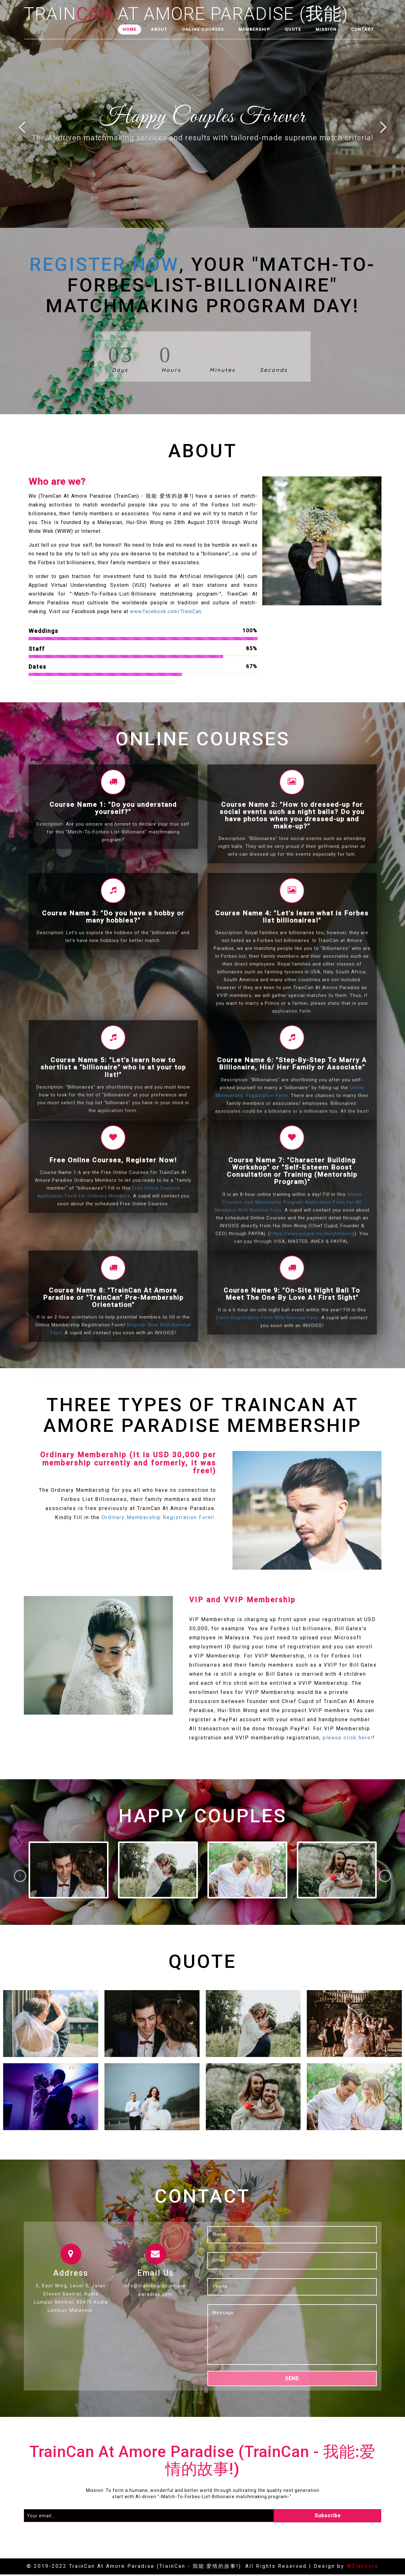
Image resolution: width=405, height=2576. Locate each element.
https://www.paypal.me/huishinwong (312, 1234)
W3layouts (362, 2568)
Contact (362, 29)
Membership (254, 29)
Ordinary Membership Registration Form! (158, 1518)
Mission (326, 29)
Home (129, 29)
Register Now (104, 264)
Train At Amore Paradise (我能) (186, 12)
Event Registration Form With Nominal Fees (267, 1318)
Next (388, 130)
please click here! (348, 1738)
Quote (293, 29)
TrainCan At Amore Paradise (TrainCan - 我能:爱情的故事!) (202, 2462)
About (159, 29)
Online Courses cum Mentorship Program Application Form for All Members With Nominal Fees (288, 1202)
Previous (21, 130)
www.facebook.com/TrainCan (165, 611)
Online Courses (203, 29)
